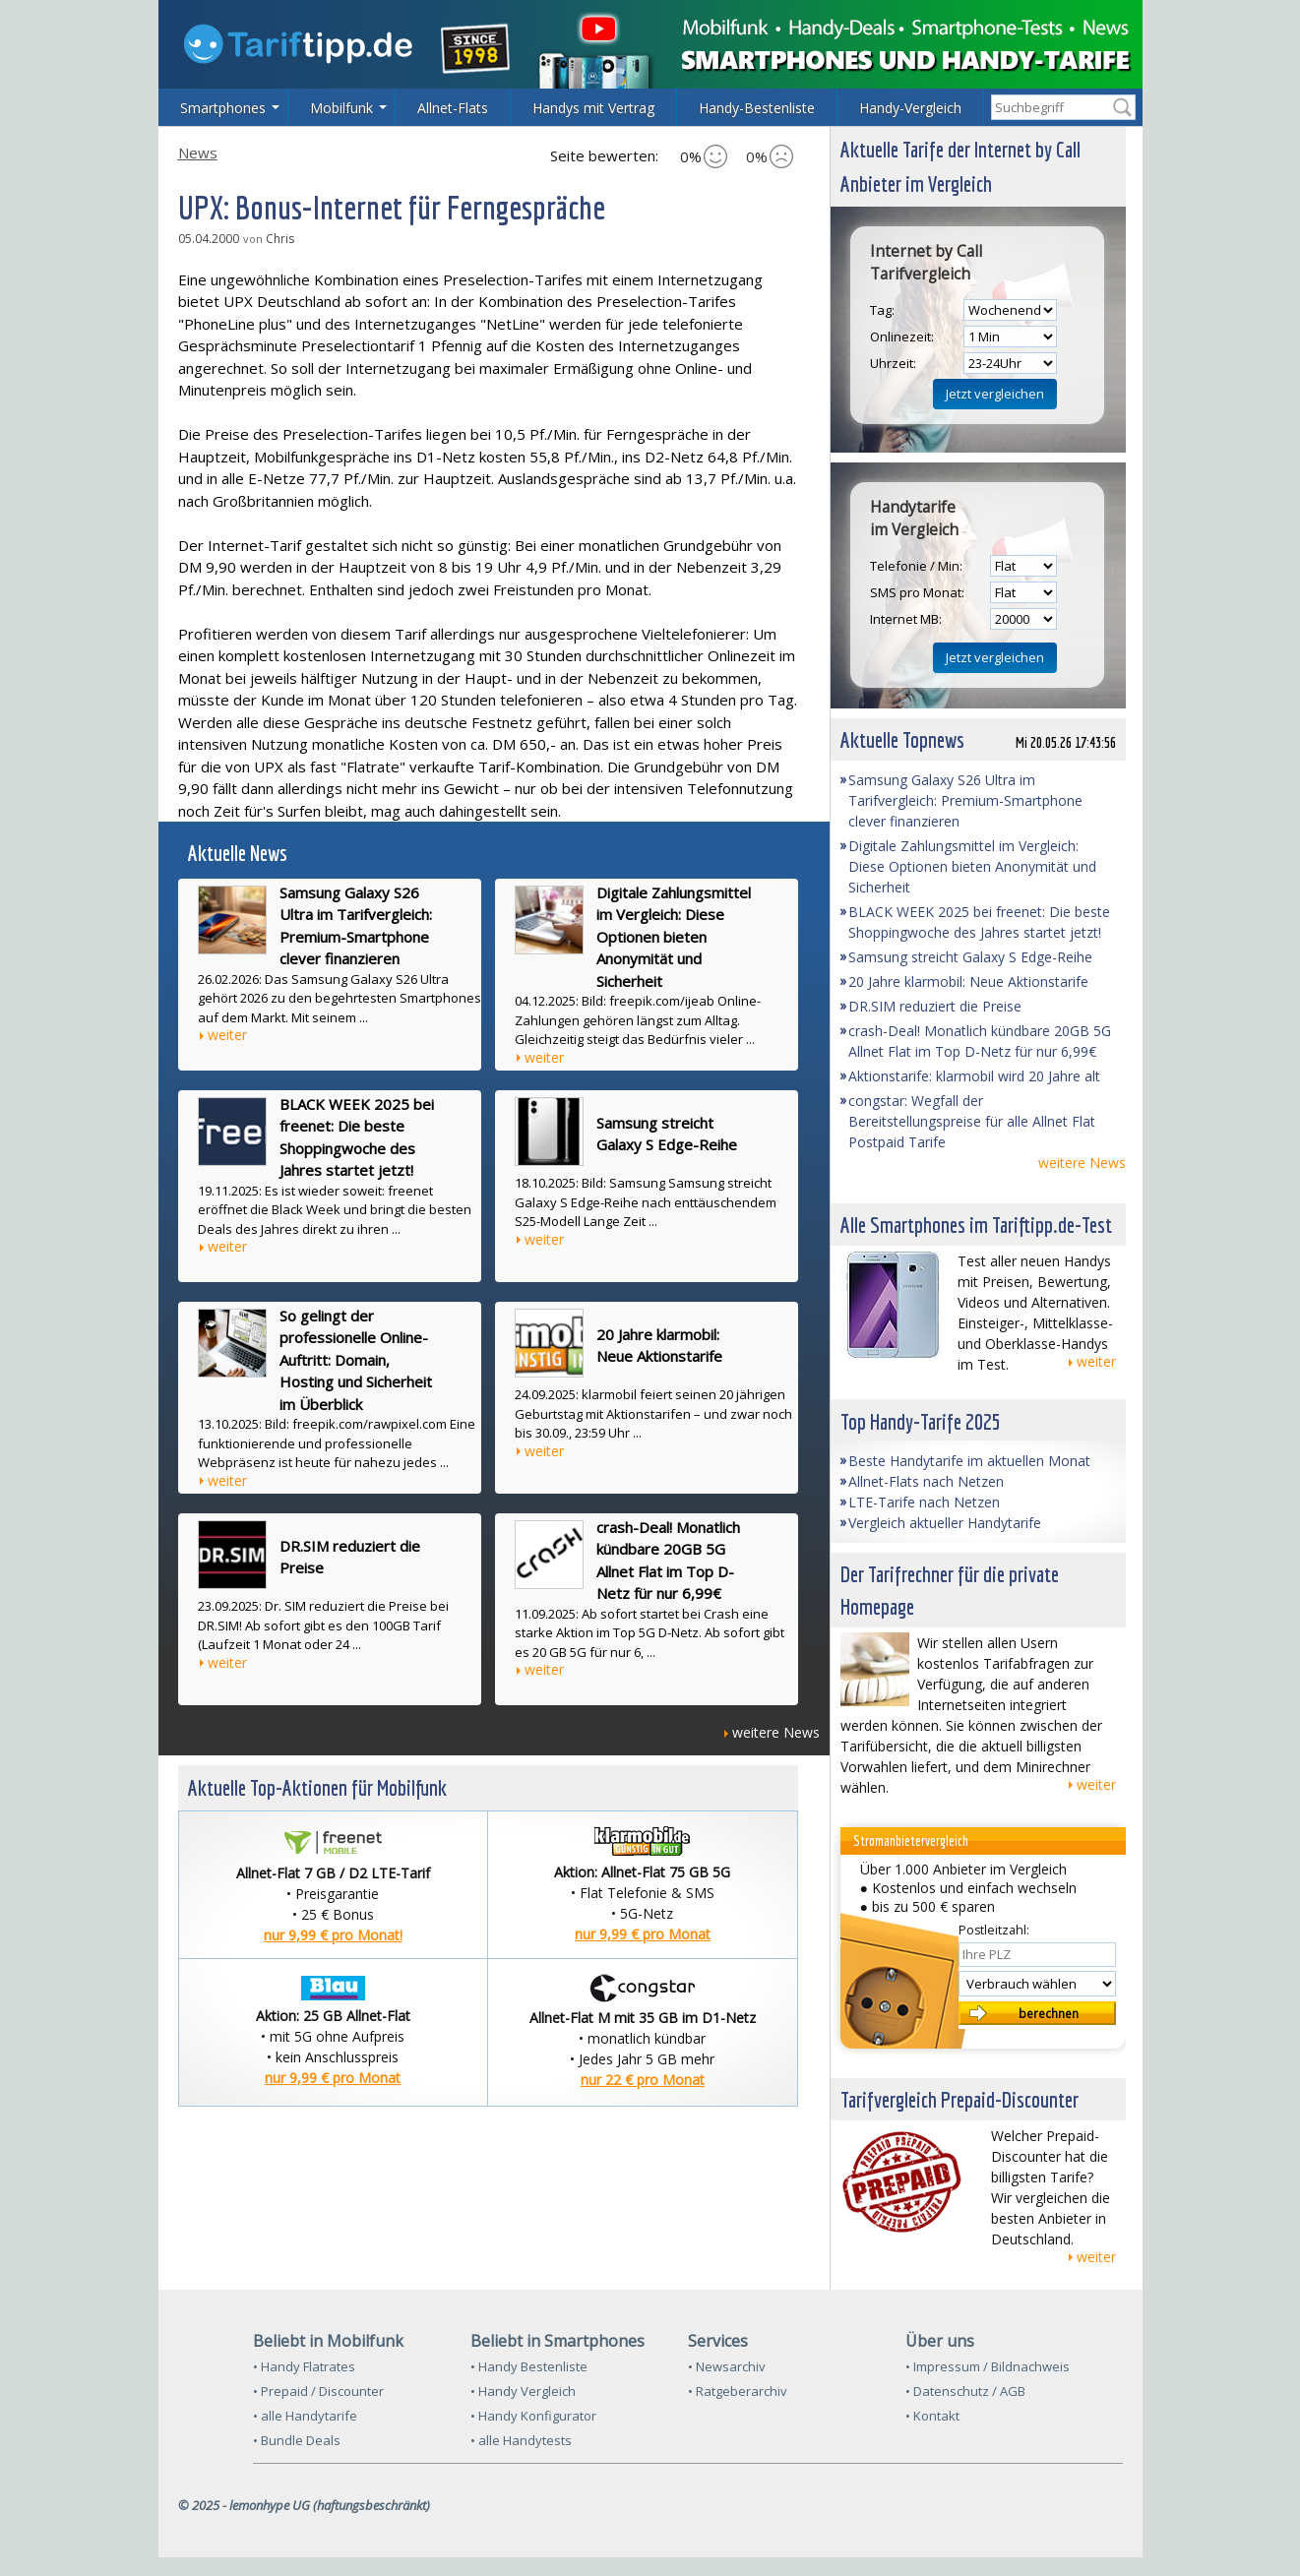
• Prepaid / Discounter (318, 2391)
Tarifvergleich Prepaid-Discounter (959, 2099)
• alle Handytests (521, 2440)
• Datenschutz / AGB (965, 2391)
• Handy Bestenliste (529, 2366)
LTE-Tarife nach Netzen (924, 1502)
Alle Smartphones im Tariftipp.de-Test (976, 1224)
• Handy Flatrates (304, 2366)
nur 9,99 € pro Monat (643, 1934)
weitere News (776, 1732)
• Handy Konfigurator (533, 2415)
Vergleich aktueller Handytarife (944, 1522)
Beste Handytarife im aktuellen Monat (969, 1460)
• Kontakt (932, 2415)
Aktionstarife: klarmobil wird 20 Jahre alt (974, 1076)
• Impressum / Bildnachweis (987, 2366)
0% (703, 156)
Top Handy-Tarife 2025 (920, 1421)
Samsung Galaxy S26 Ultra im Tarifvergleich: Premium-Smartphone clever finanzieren (355, 926)
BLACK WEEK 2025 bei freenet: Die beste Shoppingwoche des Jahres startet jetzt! (356, 1137)
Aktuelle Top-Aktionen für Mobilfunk (317, 1787)
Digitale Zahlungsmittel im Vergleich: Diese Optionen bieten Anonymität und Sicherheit (673, 937)
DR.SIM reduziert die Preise (349, 1557)
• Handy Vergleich (523, 2391)
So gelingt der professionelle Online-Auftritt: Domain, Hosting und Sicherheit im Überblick (355, 1360)
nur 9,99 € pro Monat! (333, 1935)
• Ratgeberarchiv (737, 2391)
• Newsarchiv (727, 2366)
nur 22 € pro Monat (643, 2079)
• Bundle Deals (296, 2440)
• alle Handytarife (305, 2415)
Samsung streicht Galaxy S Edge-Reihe (666, 1134)
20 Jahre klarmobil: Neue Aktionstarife (659, 1345)
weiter (227, 1034)
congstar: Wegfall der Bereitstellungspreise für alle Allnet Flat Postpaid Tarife (971, 1121)
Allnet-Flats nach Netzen (926, 1481)
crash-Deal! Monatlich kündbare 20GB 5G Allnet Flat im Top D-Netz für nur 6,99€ (668, 1560)
